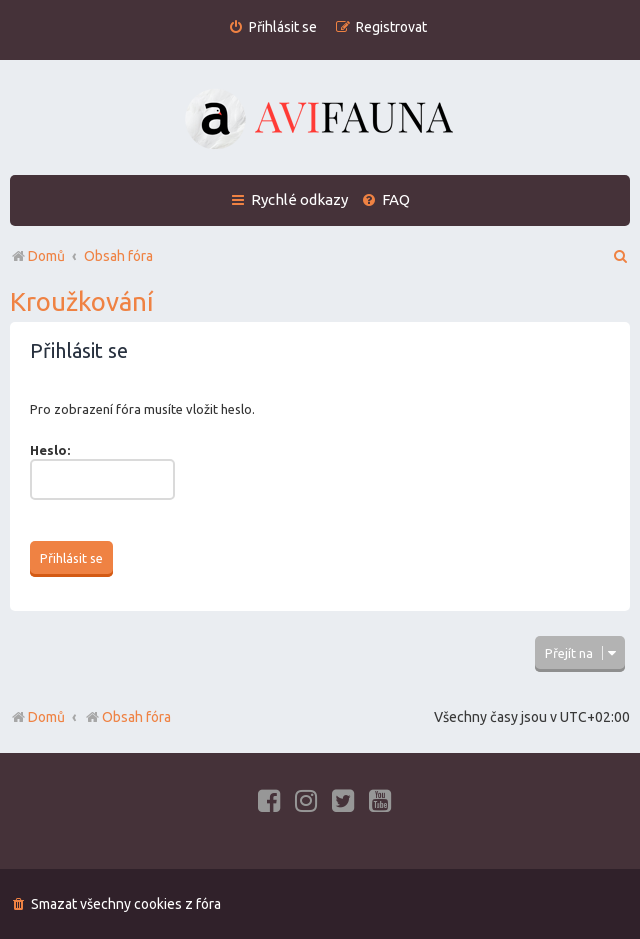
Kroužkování (82, 301)
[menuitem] (272, 27)
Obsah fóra (127, 717)
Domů (46, 717)
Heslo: (50, 450)
